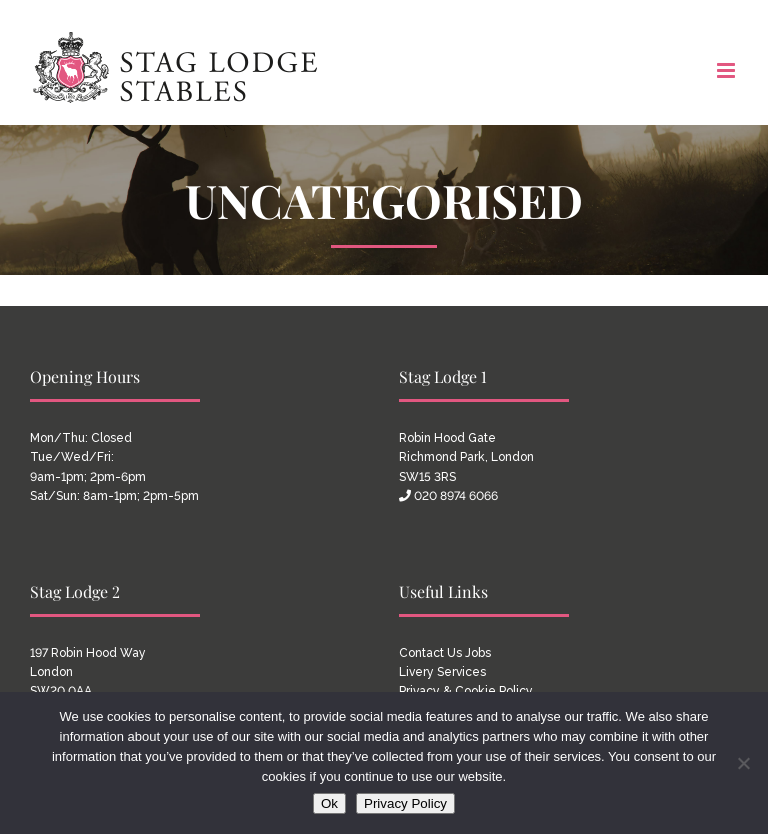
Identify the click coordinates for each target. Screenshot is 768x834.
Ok (329, 803)
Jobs (478, 653)
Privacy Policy (405, 803)
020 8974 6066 (456, 496)
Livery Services (442, 672)
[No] (743, 763)
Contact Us (430, 653)
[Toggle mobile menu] (727, 70)
